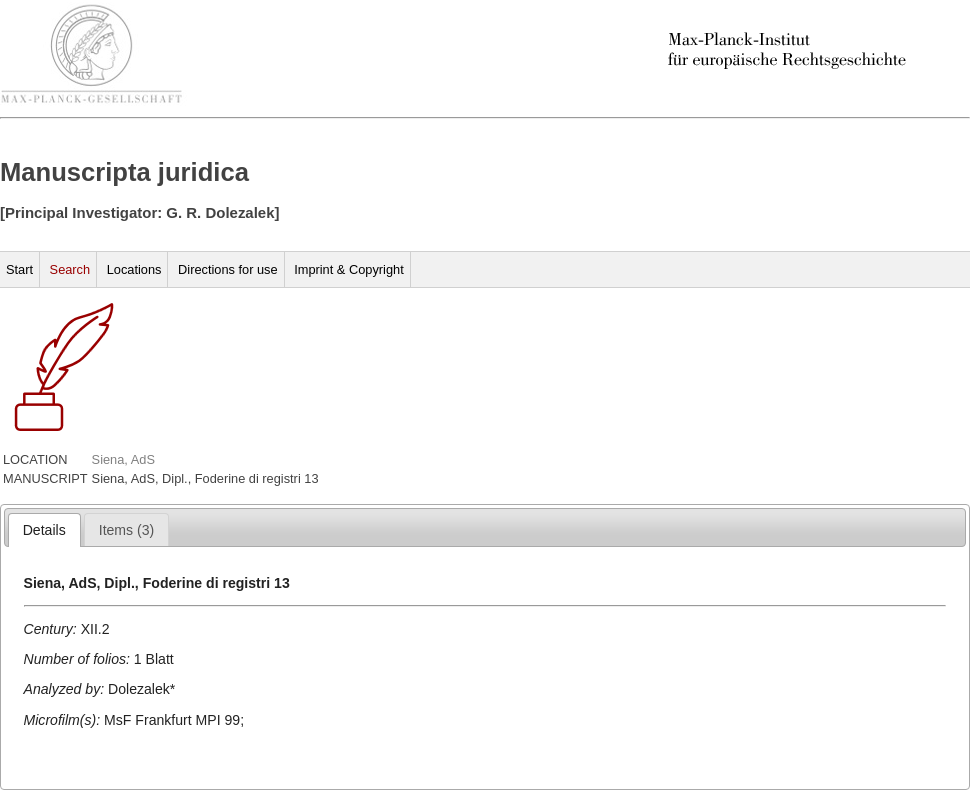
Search (70, 269)
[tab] (44, 530)
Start (19, 269)
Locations (134, 269)
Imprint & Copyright (349, 269)
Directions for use (228, 269)
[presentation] (44, 530)
